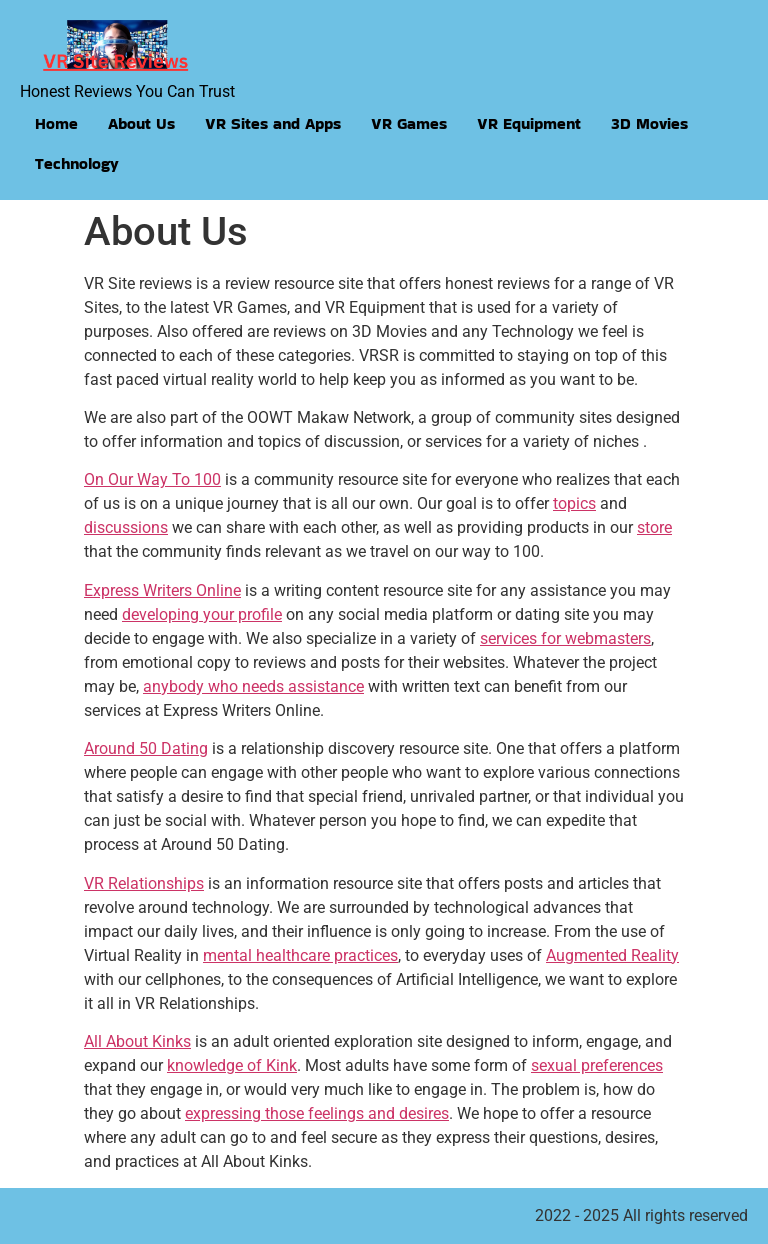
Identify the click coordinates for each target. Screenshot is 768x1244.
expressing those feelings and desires (317, 1113)
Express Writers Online (162, 590)
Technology (77, 163)
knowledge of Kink (232, 1065)
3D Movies (649, 123)
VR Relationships (144, 883)
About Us (141, 123)
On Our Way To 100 (152, 479)
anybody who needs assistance (253, 686)
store (654, 527)
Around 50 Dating (146, 748)
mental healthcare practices (300, 955)
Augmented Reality (612, 955)
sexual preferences (597, 1065)
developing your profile (202, 614)
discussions (126, 527)
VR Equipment (529, 123)
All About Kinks (137, 1041)
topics (574, 503)
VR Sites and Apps (273, 123)
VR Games (409, 123)
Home (56, 123)
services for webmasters (565, 638)
